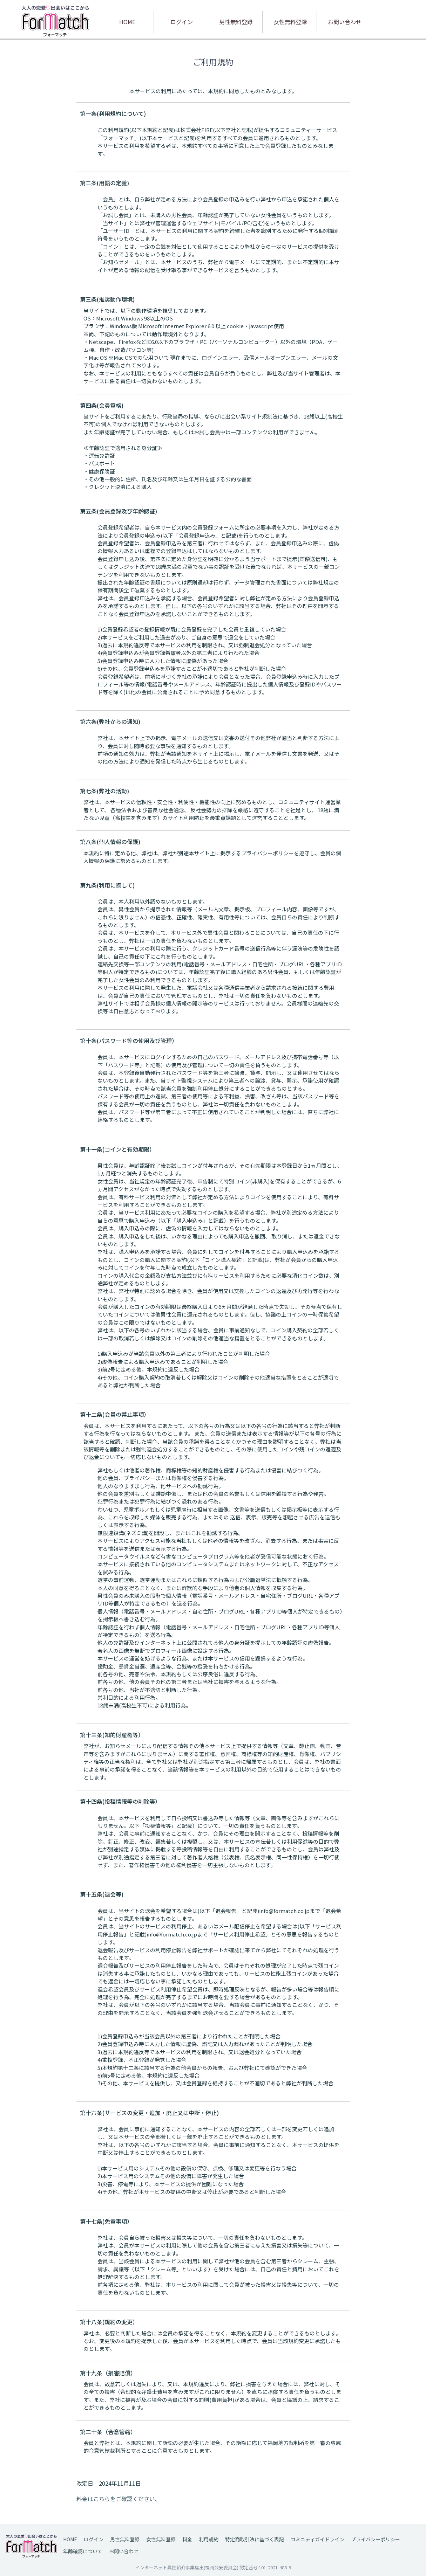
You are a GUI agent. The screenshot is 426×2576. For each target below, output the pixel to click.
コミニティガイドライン (317, 2539)
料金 (187, 2539)
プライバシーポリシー (375, 2539)
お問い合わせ (344, 22)
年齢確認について (82, 2551)
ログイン (181, 22)
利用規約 (208, 2539)
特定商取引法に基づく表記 (254, 2539)
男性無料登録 (236, 22)
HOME (127, 22)
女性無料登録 (290, 22)
